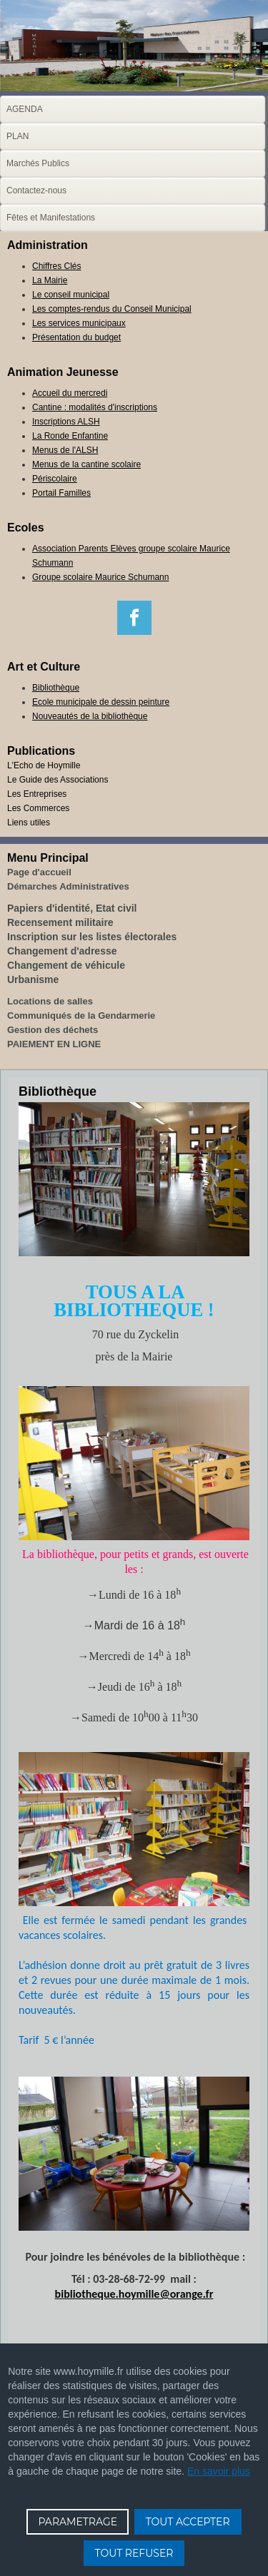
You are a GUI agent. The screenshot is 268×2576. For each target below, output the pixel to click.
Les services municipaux (79, 323)
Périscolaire (54, 479)
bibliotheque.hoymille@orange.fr (134, 2294)
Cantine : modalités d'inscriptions (94, 407)
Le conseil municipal (70, 295)
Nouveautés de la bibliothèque (89, 716)
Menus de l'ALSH (65, 450)
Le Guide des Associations (57, 780)
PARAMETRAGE (77, 2521)
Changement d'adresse (62, 951)
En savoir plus (218, 2471)
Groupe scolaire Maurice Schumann (100, 577)
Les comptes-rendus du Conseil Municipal (112, 309)
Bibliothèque (55, 688)
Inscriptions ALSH (66, 422)
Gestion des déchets (52, 1029)
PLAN (17, 136)
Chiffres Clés (56, 266)
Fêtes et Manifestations (50, 218)
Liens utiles (28, 823)
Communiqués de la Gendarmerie (81, 1015)
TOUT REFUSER (134, 2553)
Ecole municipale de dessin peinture (100, 702)
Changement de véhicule (66, 965)
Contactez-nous (36, 190)
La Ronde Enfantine (70, 436)
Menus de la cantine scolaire (86, 464)
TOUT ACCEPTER (188, 2521)
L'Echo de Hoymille (43, 765)
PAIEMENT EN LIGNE (54, 1044)
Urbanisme (33, 979)
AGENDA (24, 109)
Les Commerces (38, 808)
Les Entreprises (36, 794)
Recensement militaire (60, 922)
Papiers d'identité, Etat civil (72, 908)
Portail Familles (61, 493)
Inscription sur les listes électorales (92, 936)
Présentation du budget (76, 337)
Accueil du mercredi (69, 393)
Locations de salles (50, 1001)
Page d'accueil (39, 872)
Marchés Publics (37, 163)
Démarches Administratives (68, 886)
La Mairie (49, 280)
